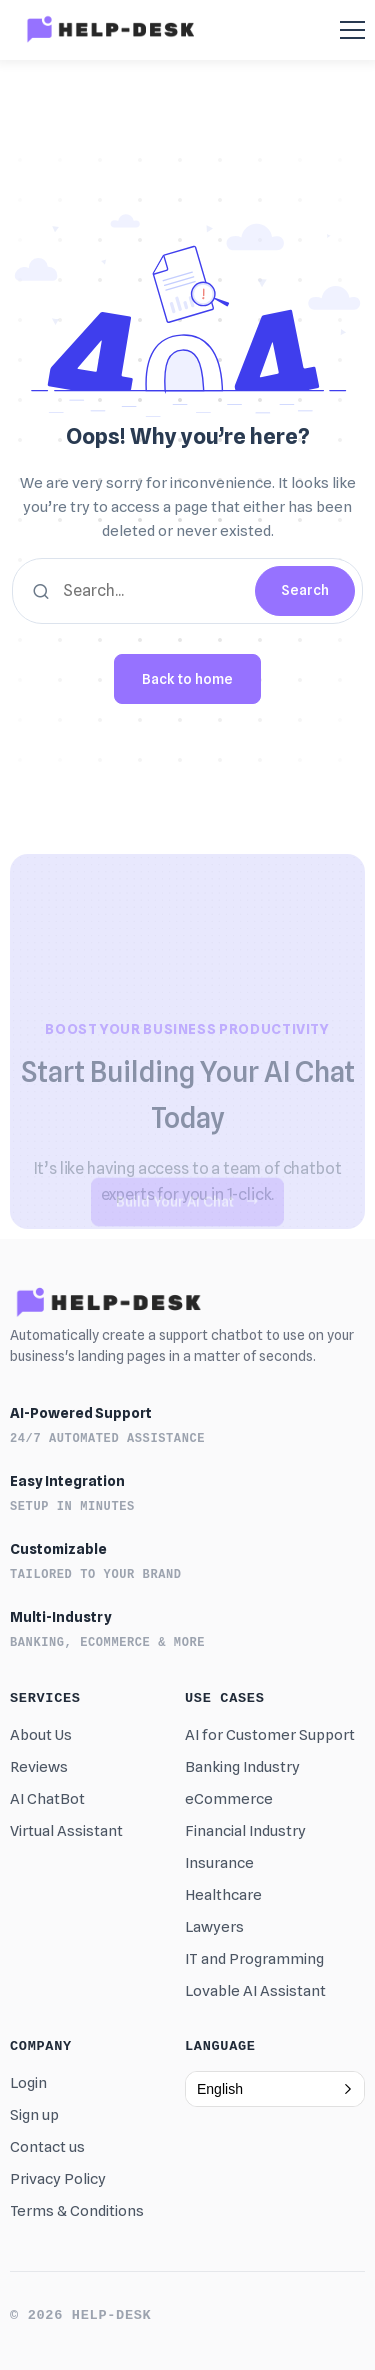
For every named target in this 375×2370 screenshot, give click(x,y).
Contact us (47, 2147)
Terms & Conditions (77, 2211)
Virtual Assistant (66, 1831)
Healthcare (223, 1895)
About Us (41, 1735)
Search (305, 590)
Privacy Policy (58, 2179)
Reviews (39, 1767)
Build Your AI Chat (187, 1209)
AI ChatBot (47, 1799)
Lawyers (214, 1927)
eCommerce (229, 1799)
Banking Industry (242, 1767)
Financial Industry (245, 1831)
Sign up (34, 2115)
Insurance (219, 1863)
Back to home (187, 679)
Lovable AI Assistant (255, 1991)
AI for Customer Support (270, 1735)
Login (28, 2083)
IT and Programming (254, 1959)
